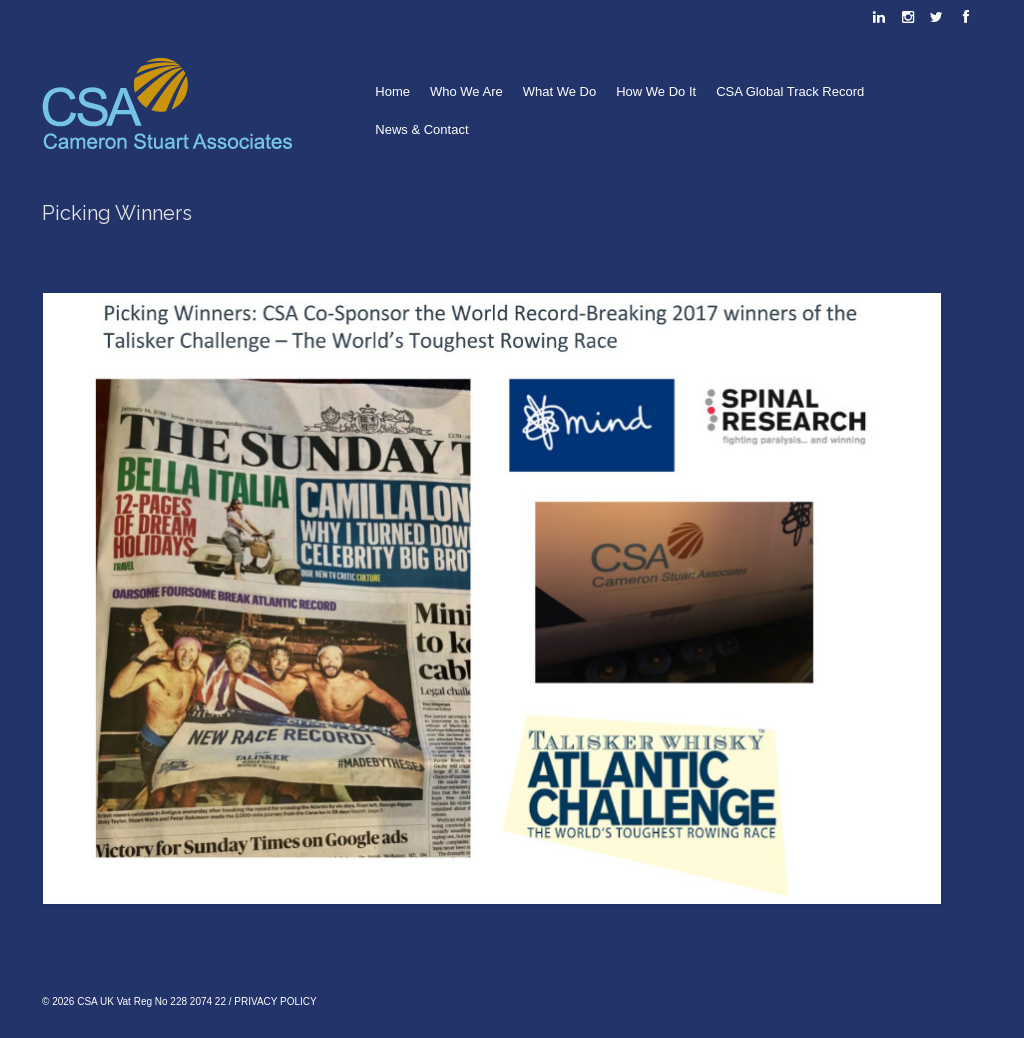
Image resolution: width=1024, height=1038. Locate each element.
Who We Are (466, 91)
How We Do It (656, 91)
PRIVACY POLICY (275, 1001)
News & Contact (421, 129)
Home (392, 91)
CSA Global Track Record (790, 91)
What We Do (559, 91)
